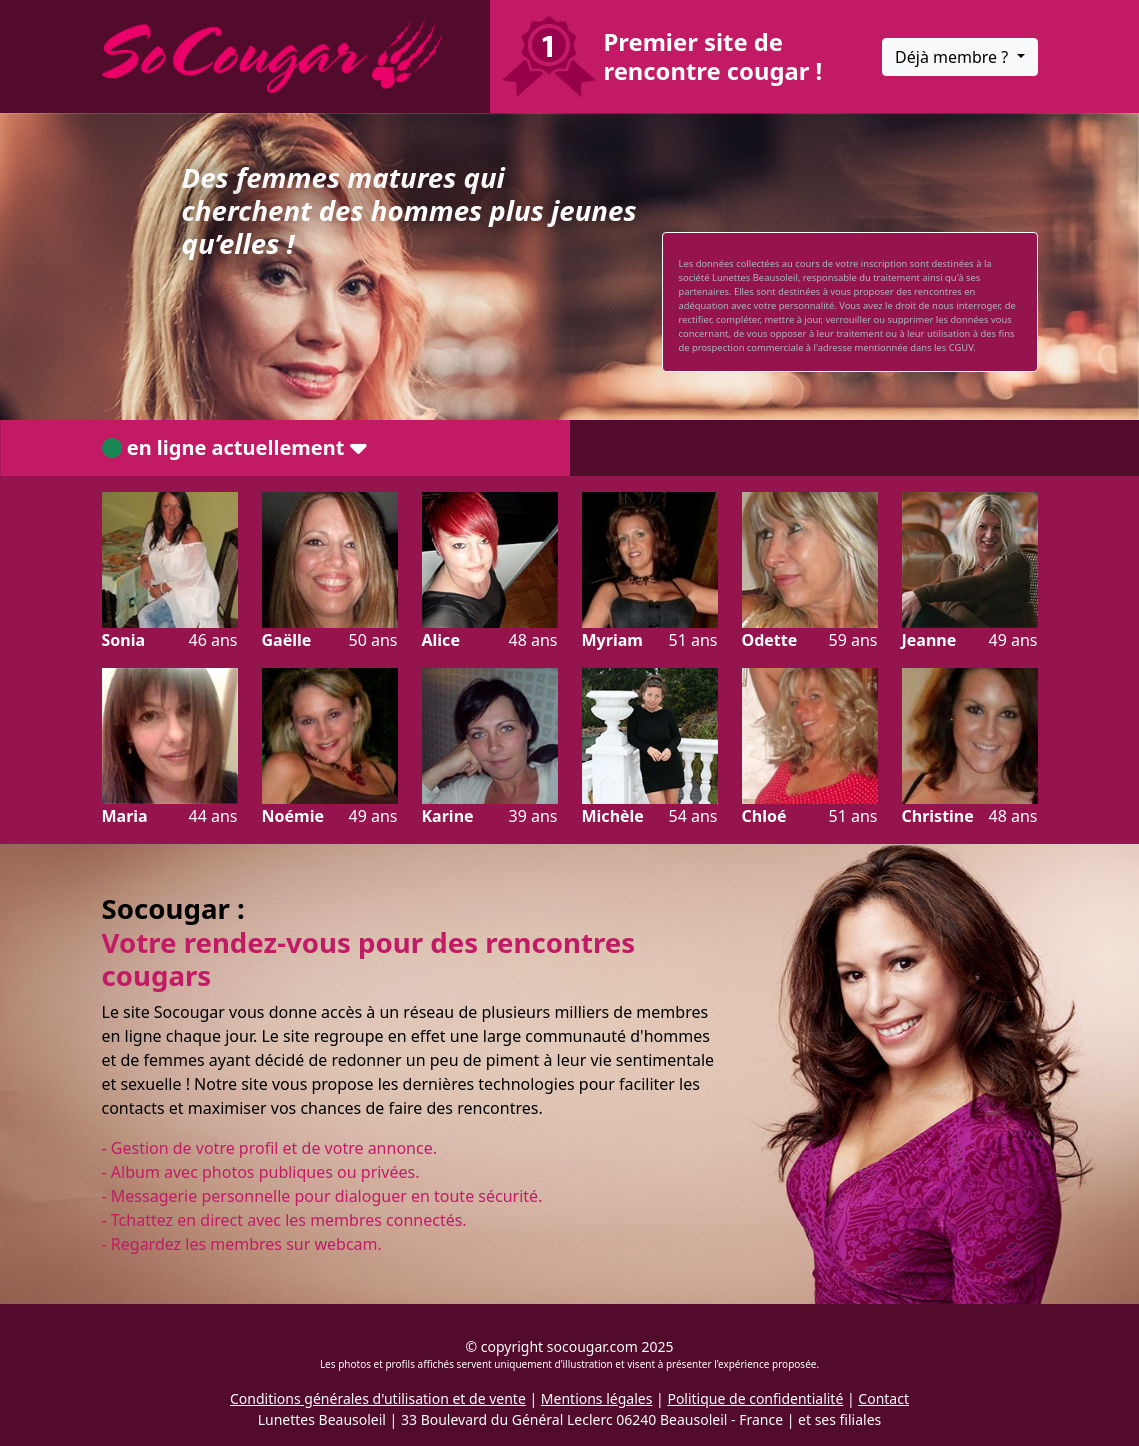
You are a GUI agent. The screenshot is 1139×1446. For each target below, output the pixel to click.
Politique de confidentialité (755, 1398)
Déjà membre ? (953, 57)
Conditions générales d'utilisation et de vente (378, 1398)
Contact (883, 1398)
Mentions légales (597, 1398)
